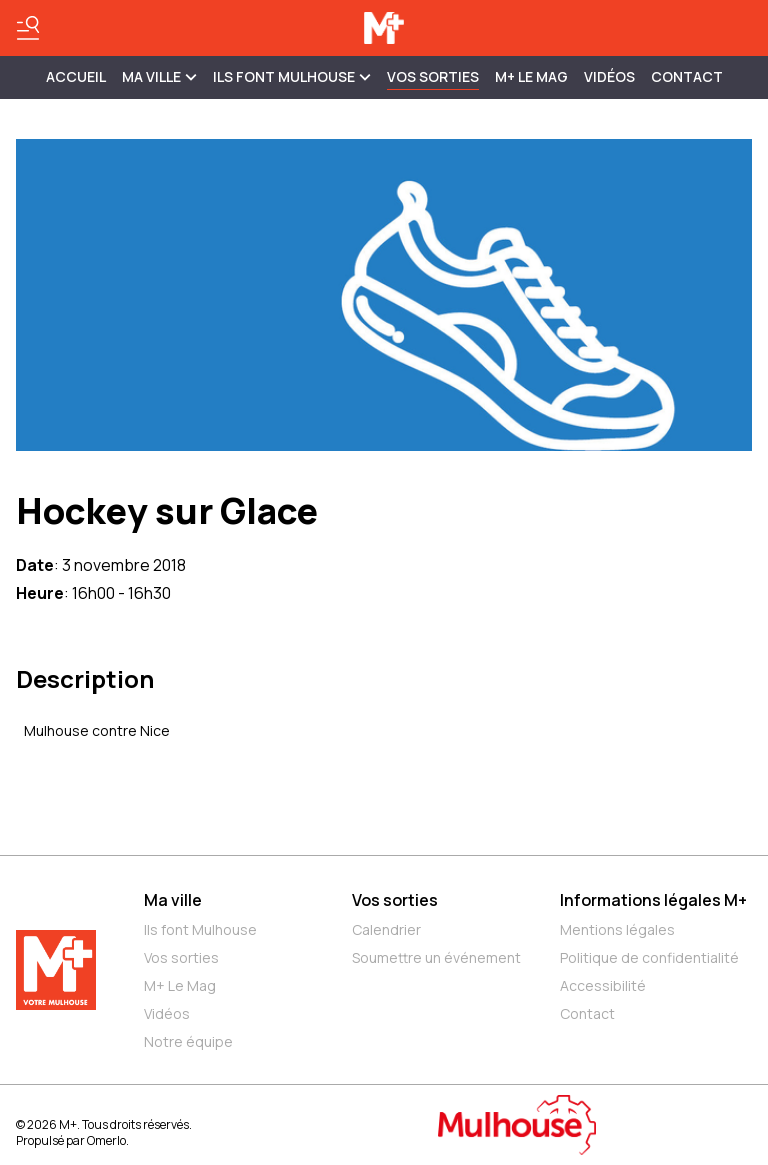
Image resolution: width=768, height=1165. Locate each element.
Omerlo (106, 1140)
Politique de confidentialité (649, 957)
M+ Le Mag (531, 76)
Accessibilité (603, 985)
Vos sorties (433, 76)
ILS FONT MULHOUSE (292, 76)
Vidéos (609, 76)
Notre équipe (188, 1041)
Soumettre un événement (436, 957)
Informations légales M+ (653, 900)
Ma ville (173, 900)
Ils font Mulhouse (200, 929)
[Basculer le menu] (28, 28)
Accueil (76, 76)
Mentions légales (617, 929)
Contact (687, 76)
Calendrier (386, 929)
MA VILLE (159, 76)
